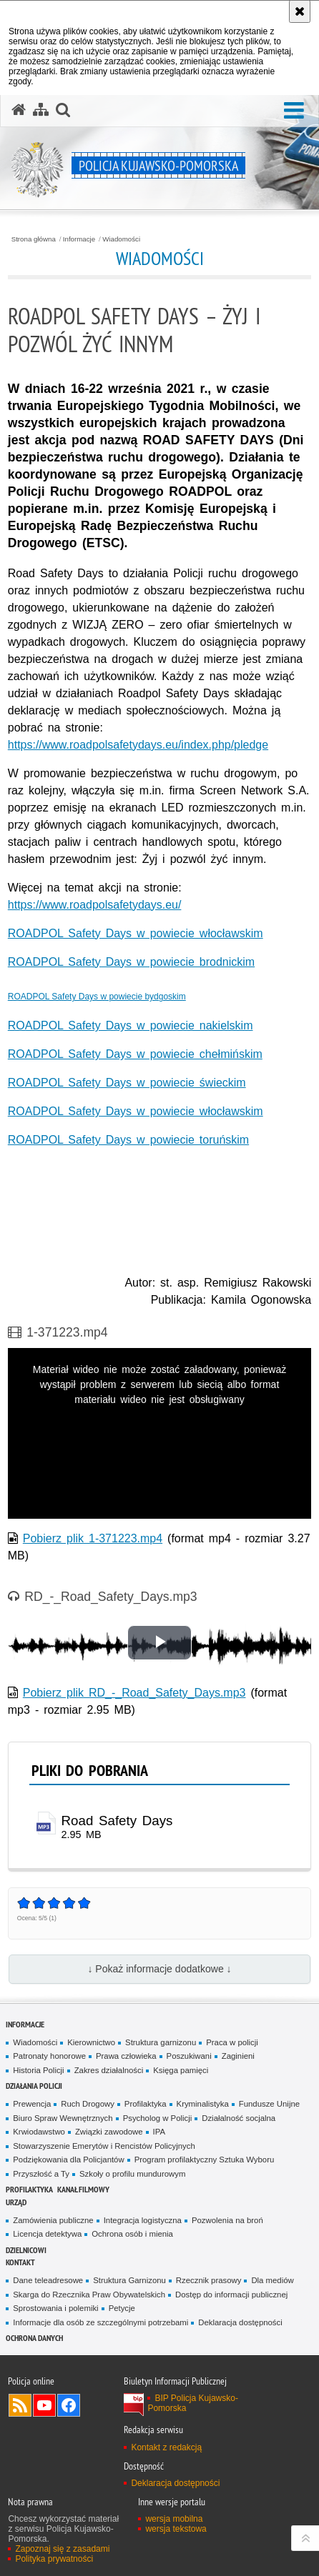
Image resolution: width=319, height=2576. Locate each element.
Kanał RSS (20, 2405)
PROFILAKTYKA (29, 2189)
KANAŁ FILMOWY (83, 2189)
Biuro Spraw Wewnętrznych (62, 2118)
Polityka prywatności (54, 2559)
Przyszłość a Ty (41, 2174)
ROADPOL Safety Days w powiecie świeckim (127, 1083)
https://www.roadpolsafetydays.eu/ (95, 905)
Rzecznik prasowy (209, 2280)
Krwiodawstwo (39, 2131)
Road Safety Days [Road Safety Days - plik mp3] (117, 1820)
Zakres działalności (109, 2070)
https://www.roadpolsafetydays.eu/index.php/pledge (138, 745)
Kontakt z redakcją (166, 2447)
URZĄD (16, 2202)
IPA (159, 2131)
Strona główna (33, 239)
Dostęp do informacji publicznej (231, 2294)
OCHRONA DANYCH (34, 2337)
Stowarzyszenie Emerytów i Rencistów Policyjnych (104, 2146)
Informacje (79, 239)
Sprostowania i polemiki (55, 2308)
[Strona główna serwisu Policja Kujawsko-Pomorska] (18, 110)
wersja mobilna (173, 2519)
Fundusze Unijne (269, 2104)
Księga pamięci (180, 2070)
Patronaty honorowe (49, 2056)
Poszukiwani (189, 2056)
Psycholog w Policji (157, 2118)
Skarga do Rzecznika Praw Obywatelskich (89, 2294)
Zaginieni (238, 2056)
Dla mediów (272, 2280)
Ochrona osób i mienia (132, 2234)
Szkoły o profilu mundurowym (132, 2174)
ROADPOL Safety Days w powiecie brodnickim (131, 962)
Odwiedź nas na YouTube (44, 2405)
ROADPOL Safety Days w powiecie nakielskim (130, 1025)
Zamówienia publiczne (53, 2220)
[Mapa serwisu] (41, 110)
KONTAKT (20, 2262)
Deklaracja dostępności (240, 2322)
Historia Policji (38, 2070)
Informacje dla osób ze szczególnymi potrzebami (100, 2322)
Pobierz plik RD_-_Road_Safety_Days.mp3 (134, 1693)
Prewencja (32, 2104)
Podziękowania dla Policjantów (68, 2159)
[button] (294, 111)
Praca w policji (232, 2042)
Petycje (122, 2308)
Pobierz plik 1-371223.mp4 (92, 1538)
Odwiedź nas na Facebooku (68, 2405)
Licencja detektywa (47, 2234)
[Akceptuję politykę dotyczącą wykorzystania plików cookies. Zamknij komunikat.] (299, 11)
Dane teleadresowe (48, 2280)
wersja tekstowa (175, 2529)
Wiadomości (121, 239)
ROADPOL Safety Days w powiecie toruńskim (128, 1140)
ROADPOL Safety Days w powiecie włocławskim (135, 933)
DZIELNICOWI (26, 2250)
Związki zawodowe (109, 2131)
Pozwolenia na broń (227, 2220)
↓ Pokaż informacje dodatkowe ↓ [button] (159, 1969)
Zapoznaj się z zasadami (62, 2549)
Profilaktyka (145, 2104)
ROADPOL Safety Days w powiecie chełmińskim (135, 1054)
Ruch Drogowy (87, 2104)
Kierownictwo (91, 2042)
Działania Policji (34, 2085)
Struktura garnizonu (160, 2042)
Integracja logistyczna (143, 2220)
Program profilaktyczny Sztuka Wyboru (204, 2159)
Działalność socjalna (238, 2118)
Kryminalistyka (203, 2104)
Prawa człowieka (126, 2056)
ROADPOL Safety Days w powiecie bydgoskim (97, 997)
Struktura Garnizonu (129, 2280)
